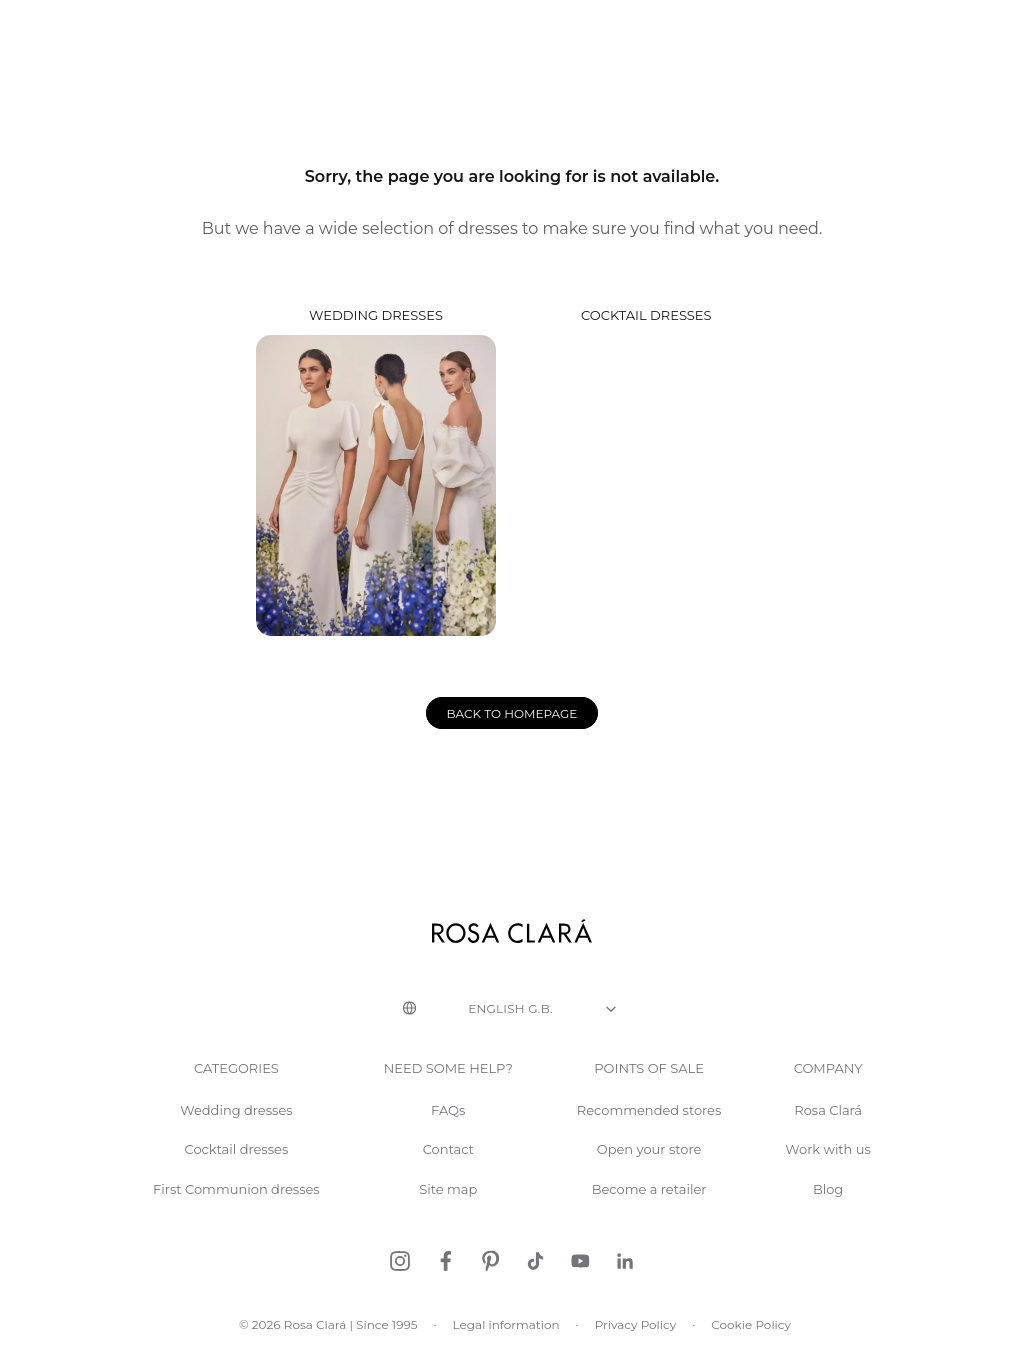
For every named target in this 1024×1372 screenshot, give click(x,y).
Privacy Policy (634, 1340)
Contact (447, 1165)
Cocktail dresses (648, 487)
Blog (826, 1205)
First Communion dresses (239, 1205)
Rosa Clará (827, 1126)
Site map (447, 1205)
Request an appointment (904, 27)
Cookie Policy (748, 1340)
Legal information (506, 1340)
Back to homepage (512, 729)
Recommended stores (648, 1126)
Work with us (827, 1165)
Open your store (647, 1165)
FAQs (447, 1126)
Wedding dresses (376, 487)
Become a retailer (647, 1205)
